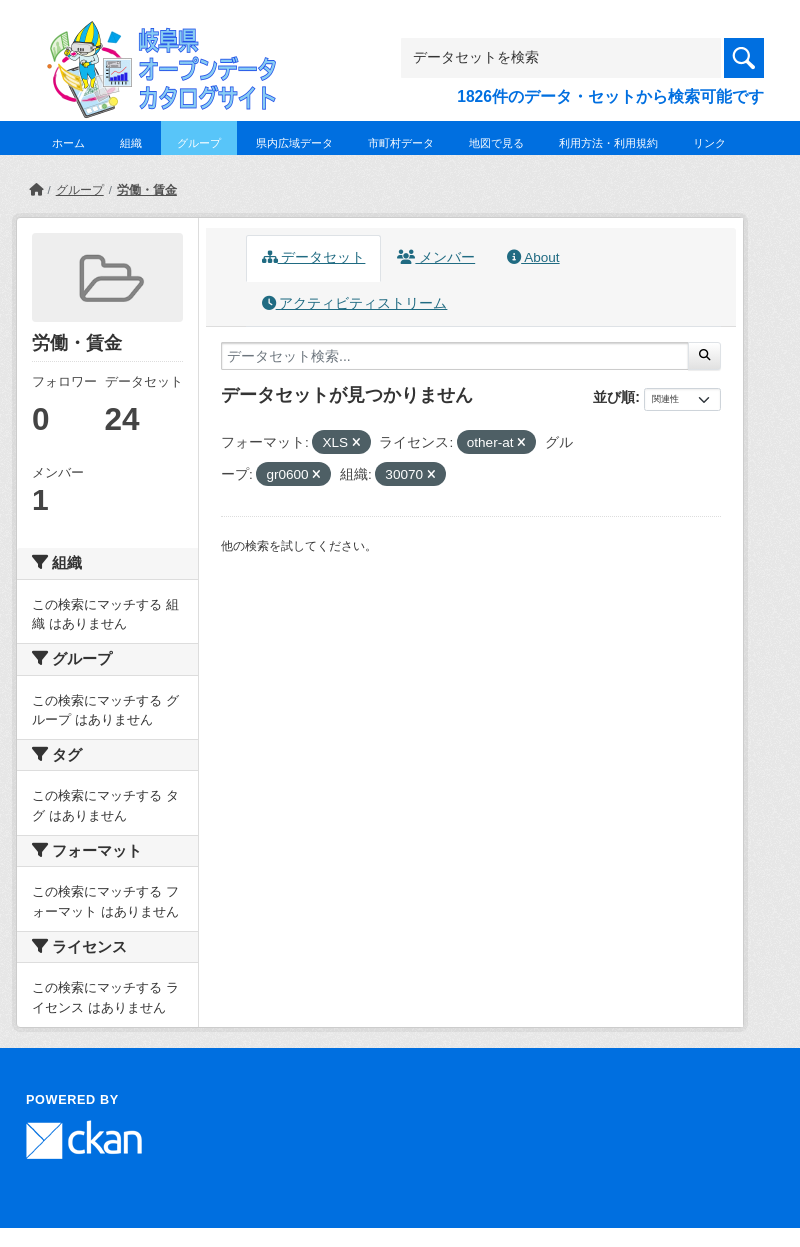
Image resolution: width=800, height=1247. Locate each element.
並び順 (614, 397)
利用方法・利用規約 (608, 143)
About (533, 257)
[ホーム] (36, 190)
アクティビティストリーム (355, 303)
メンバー (436, 257)
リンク (709, 143)
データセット (314, 257)
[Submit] (704, 356)
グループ (199, 143)
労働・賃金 (147, 190)
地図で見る (496, 143)
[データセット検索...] (455, 356)
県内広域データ (294, 143)
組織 (131, 143)
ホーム (68, 143)
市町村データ (401, 143)
